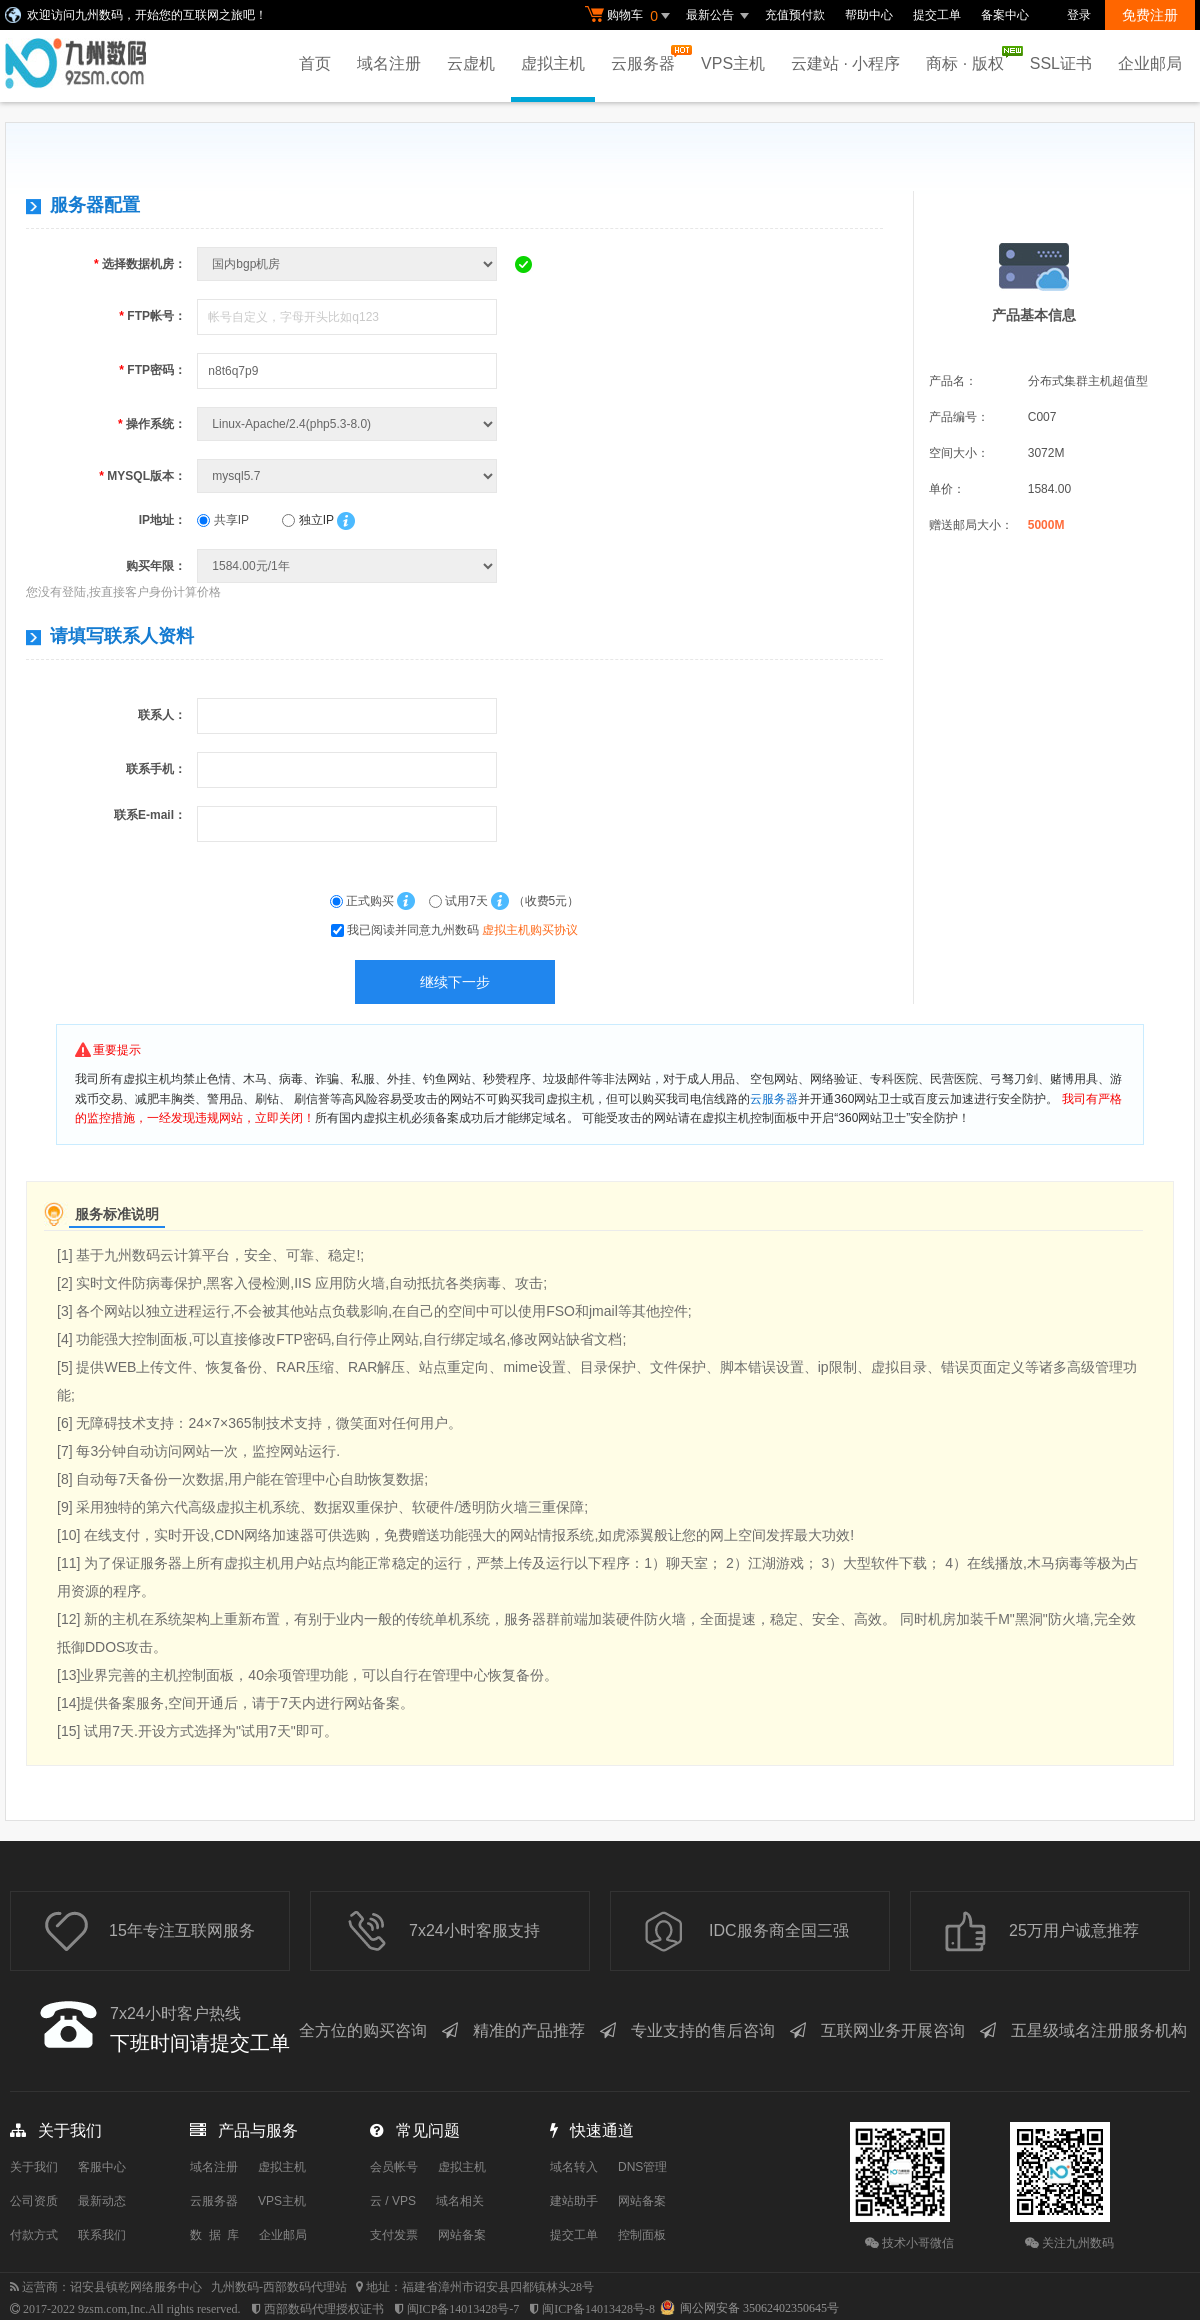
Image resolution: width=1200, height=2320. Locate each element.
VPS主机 (733, 63)
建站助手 (574, 2201)
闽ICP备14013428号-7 (463, 2309)
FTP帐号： (152, 316)
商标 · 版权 (969, 59)
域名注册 (389, 63)
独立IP (307, 520)
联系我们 (102, 2235)
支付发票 (394, 2235)
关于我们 (34, 2167)
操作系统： (152, 424)
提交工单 (937, 15)
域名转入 (574, 2167)
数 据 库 (214, 2235)
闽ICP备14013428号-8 (598, 2309)
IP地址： (162, 520)
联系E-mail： (150, 815)
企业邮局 (1150, 63)
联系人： (162, 715)
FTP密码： (152, 370)
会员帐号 (394, 2167)
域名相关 (460, 2201)
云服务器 (648, 58)
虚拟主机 (553, 63)
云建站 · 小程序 (845, 63)
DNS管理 (642, 2167)
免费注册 (1150, 15)
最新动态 (102, 2201)
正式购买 (364, 901)
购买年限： (156, 566)
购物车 (630, 16)
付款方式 (34, 2235)
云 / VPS (393, 2201)
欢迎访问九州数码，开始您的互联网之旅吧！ (147, 15)
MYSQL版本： (142, 476)
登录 (1079, 15)
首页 (315, 63)
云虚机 (471, 63)
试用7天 (460, 901)
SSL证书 (1061, 63)
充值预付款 (795, 15)
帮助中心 (869, 15)
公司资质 (34, 2201)
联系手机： (156, 769)
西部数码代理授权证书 (324, 2309)
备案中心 (1005, 15)
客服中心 (102, 2167)
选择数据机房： (140, 264)
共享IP (223, 520)
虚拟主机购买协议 (530, 930)
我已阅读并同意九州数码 (462, 930)
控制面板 (642, 2235)
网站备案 (462, 2235)
